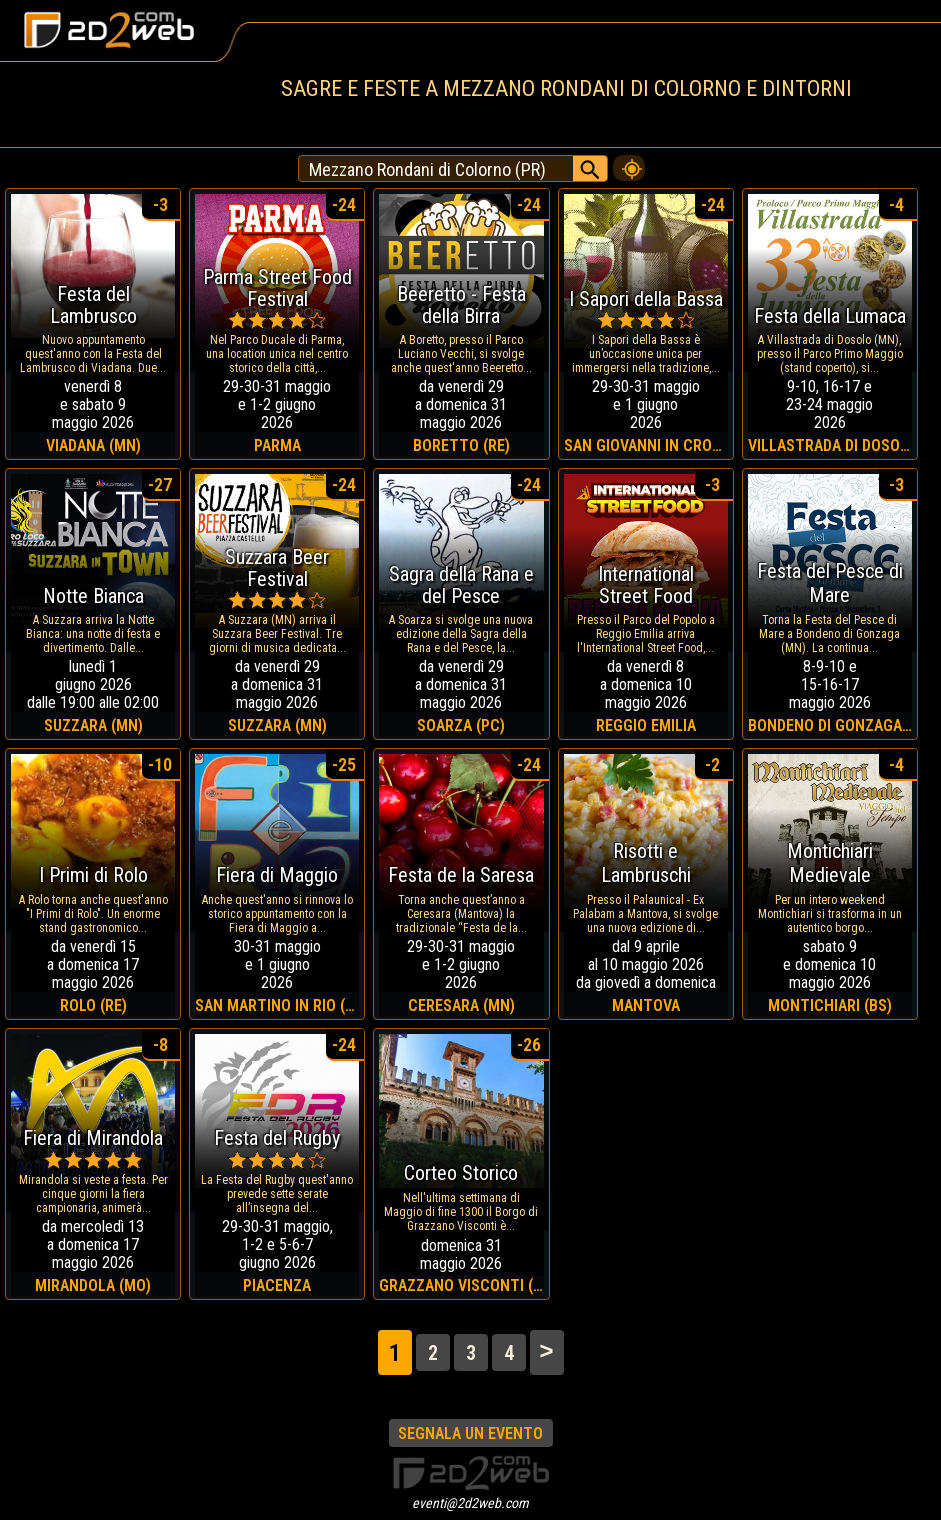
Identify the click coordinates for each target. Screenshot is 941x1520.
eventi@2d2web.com (470, 1503)
